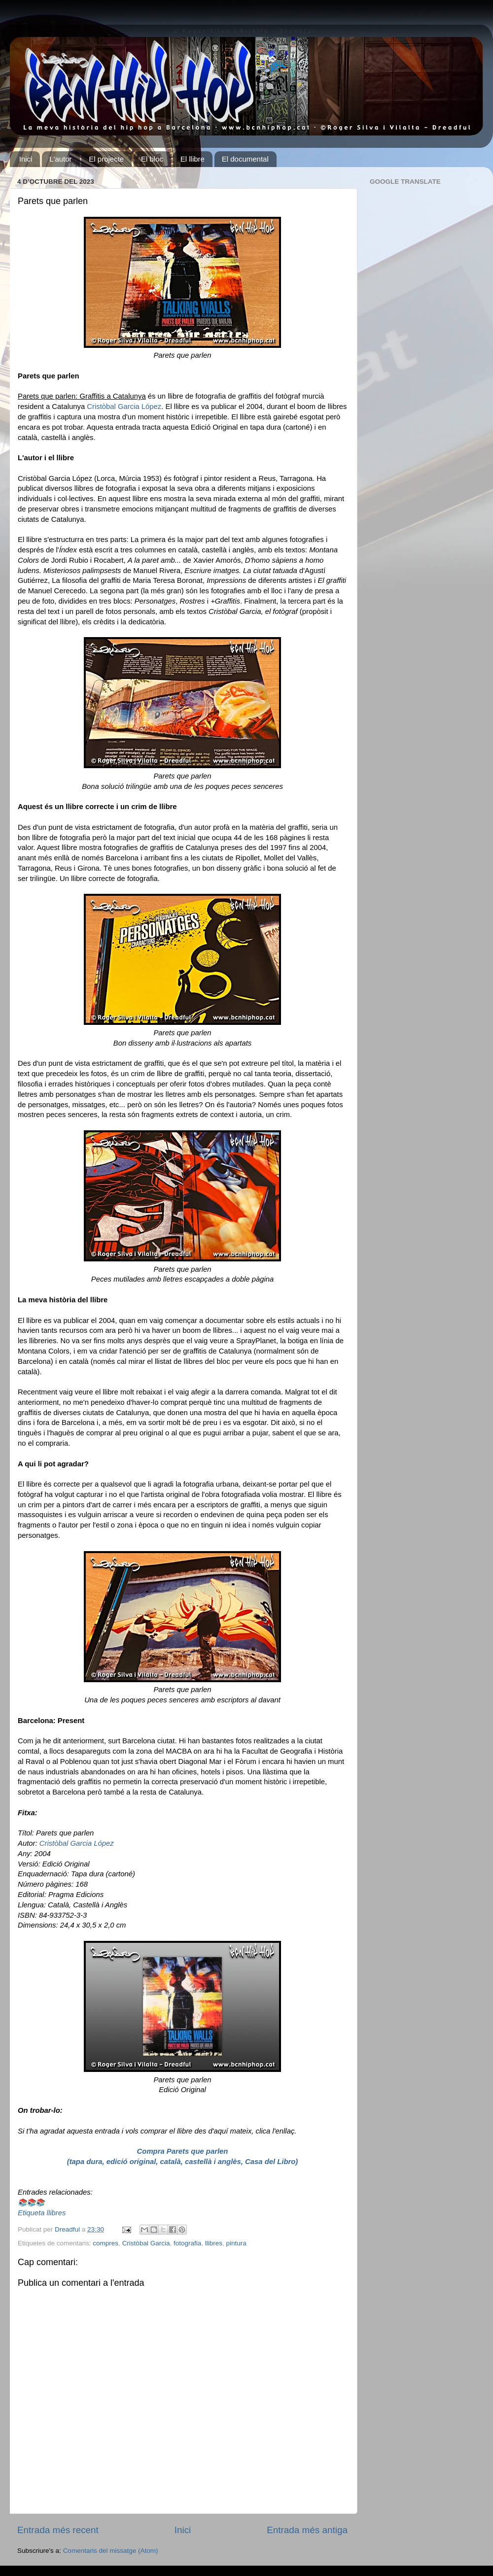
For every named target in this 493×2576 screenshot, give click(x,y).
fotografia (187, 2243)
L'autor (60, 159)
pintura (236, 2243)
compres (105, 2243)
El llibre (192, 159)
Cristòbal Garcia (146, 2243)
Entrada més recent (58, 2530)
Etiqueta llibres (42, 2213)
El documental (245, 159)
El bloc (152, 159)
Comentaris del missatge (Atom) (110, 2550)
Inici (26, 159)
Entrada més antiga (307, 2530)
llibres (213, 2243)
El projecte (106, 159)
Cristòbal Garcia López (124, 406)
